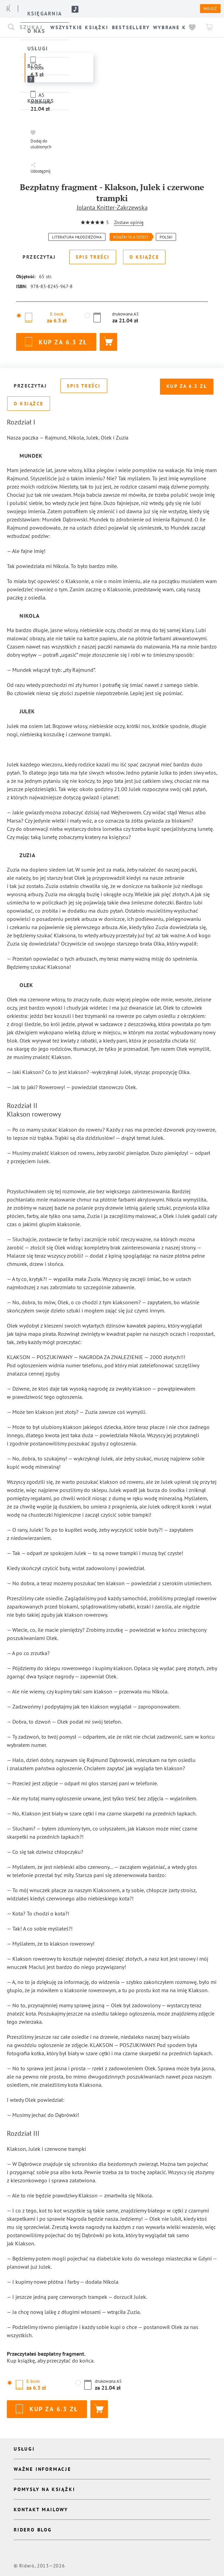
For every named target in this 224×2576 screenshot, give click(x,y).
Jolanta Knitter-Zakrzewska (112, 207)
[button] (42, 139)
